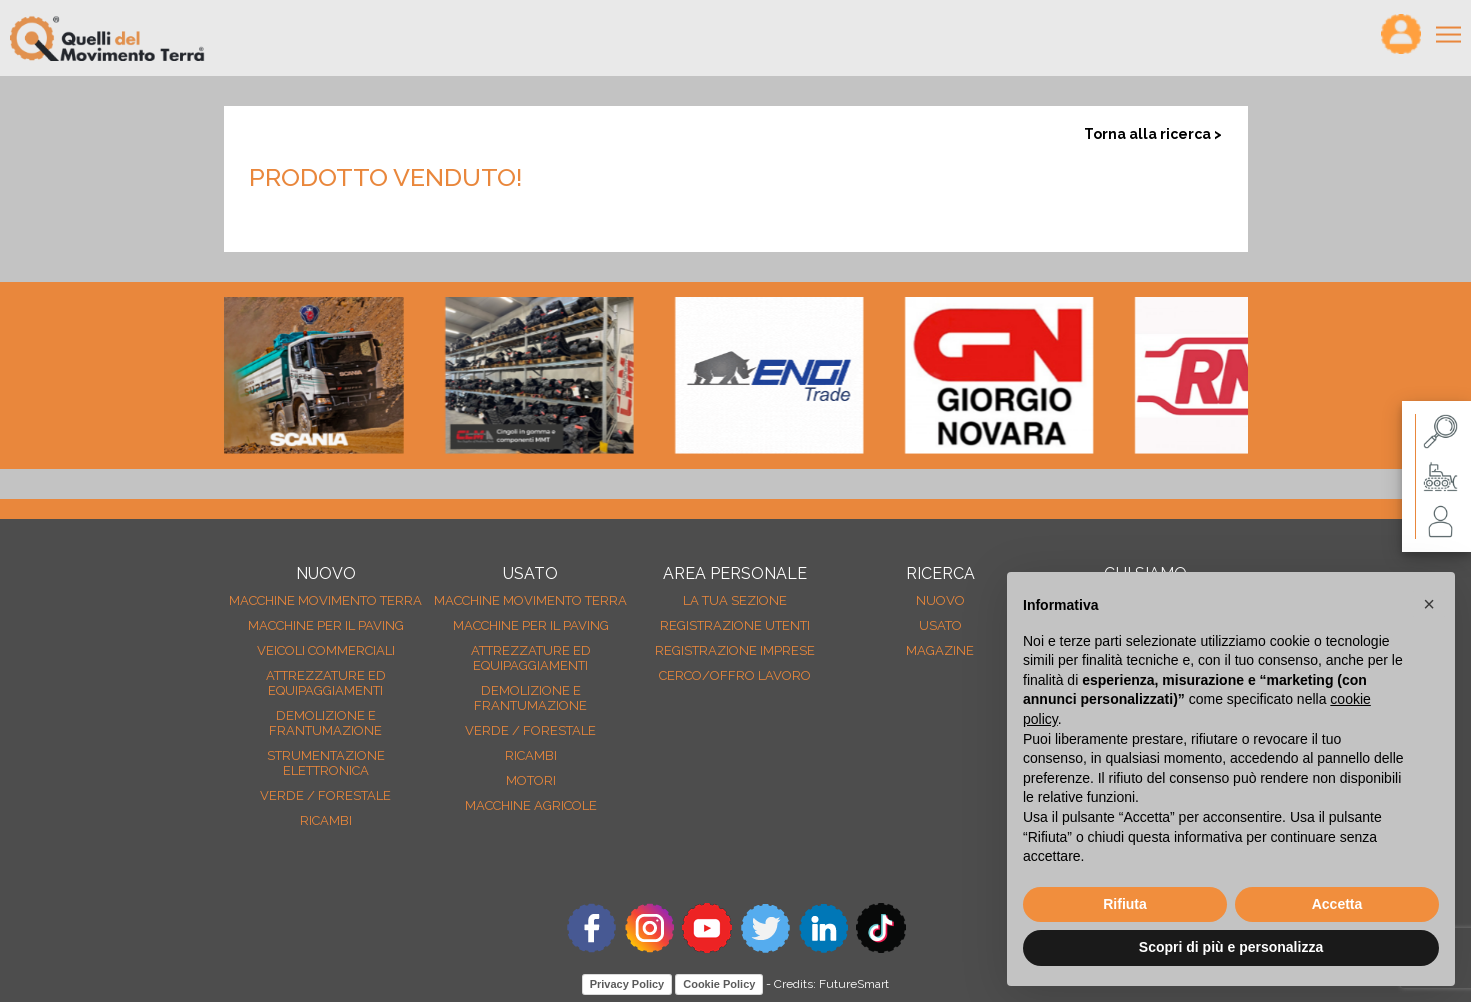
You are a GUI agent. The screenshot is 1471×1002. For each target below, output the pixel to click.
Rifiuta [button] (1125, 904)
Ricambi (326, 820)
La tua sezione (735, 600)
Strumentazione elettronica (326, 763)
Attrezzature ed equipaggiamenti (326, 683)
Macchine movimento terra (325, 600)
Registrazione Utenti (735, 625)
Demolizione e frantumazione (325, 723)
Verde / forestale (325, 795)
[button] (1429, 604)
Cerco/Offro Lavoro (735, 675)
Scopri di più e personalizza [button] (1231, 947)
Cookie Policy (719, 984)
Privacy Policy (627, 984)
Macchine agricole (531, 805)
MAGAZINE (940, 650)
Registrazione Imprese (735, 650)
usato (940, 625)
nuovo (940, 600)
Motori (531, 780)
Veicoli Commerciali (326, 650)
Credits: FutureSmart (831, 984)
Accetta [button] (1337, 904)
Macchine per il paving (326, 625)
